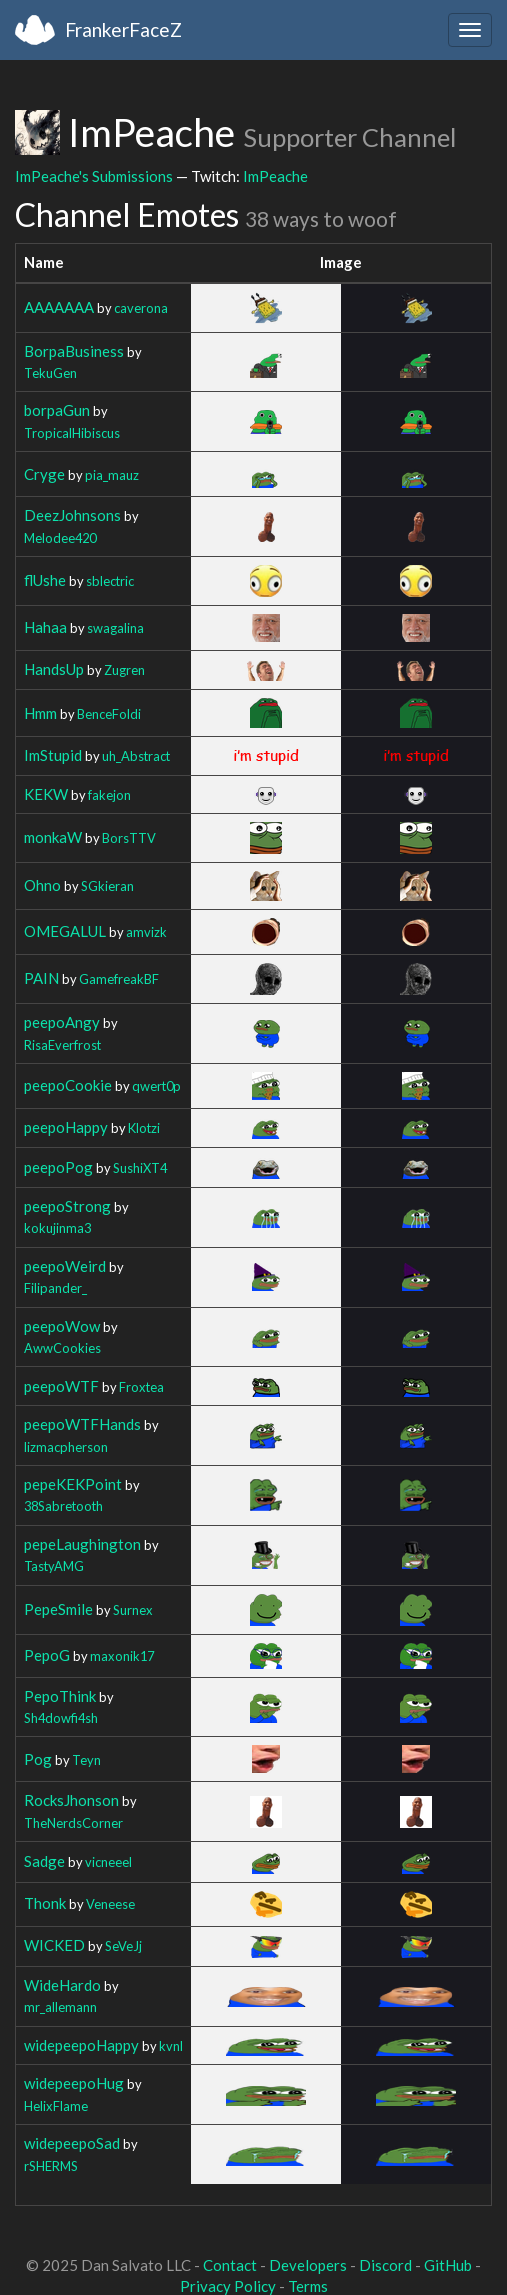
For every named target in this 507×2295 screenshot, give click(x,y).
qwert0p (156, 1086)
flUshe (45, 580)
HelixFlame (56, 2106)
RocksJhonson (71, 1800)
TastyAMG (54, 1566)
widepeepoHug (74, 2083)
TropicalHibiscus (72, 433)
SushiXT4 (140, 1168)
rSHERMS (51, 2166)
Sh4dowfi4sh (61, 1718)
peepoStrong (67, 1206)
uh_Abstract (136, 756)
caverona (141, 308)
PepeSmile (58, 1609)
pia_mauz (112, 475)
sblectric (110, 581)
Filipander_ (55, 1288)
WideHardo (62, 1985)
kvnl (171, 2046)
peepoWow (62, 1326)
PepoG (47, 1655)
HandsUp (54, 669)
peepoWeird (65, 1266)
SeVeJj (123, 1946)
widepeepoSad (72, 2143)
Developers (308, 2265)
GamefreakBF (119, 979)
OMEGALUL (65, 931)
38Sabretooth (63, 1506)
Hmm (40, 713)
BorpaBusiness (74, 351)
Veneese (110, 1904)
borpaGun (57, 410)
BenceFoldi (109, 714)
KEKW (46, 794)
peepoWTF (61, 1386)
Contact (230, 2265)
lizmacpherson (66, 1447)
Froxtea (141, 1387)
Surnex (133, 1610)
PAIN (41, 978)
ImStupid (53, 755)
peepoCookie (68, 1085)
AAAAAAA (59, 307)
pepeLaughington (82, 1544)
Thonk (45, 1903)
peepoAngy (62, 1022)
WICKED (54, 1945)
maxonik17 (122, 1656)
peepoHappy (66, 1127)
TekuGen (50, 373)
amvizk (146, 932)
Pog (38, 1759)
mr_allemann (60, 2007)
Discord (385, 2265)
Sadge (44, 1861)
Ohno (42, 885)
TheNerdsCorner (73, 1823)
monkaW (53, 837)
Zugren (124, 670)
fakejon (109, 795)
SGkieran (107, 886)
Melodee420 (60, 538)
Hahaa (45, 627)
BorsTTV (129, 838)
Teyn (86, 1760)
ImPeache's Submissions (94, 176)
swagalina (115, 628)
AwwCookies (62, 1348)
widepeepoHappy (81, 2045)
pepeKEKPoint (73, 1484)
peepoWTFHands (82, 1424)
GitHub (448, 2265)
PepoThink (60, 1696)
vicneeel (108, 1862)
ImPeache (275, 176)
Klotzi (144, 1128)
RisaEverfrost (62, 1045)
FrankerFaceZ (123, 29)
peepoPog (58, 1167)
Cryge (44, 474)
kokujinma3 (57, 1228)
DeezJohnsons (72, 515)
